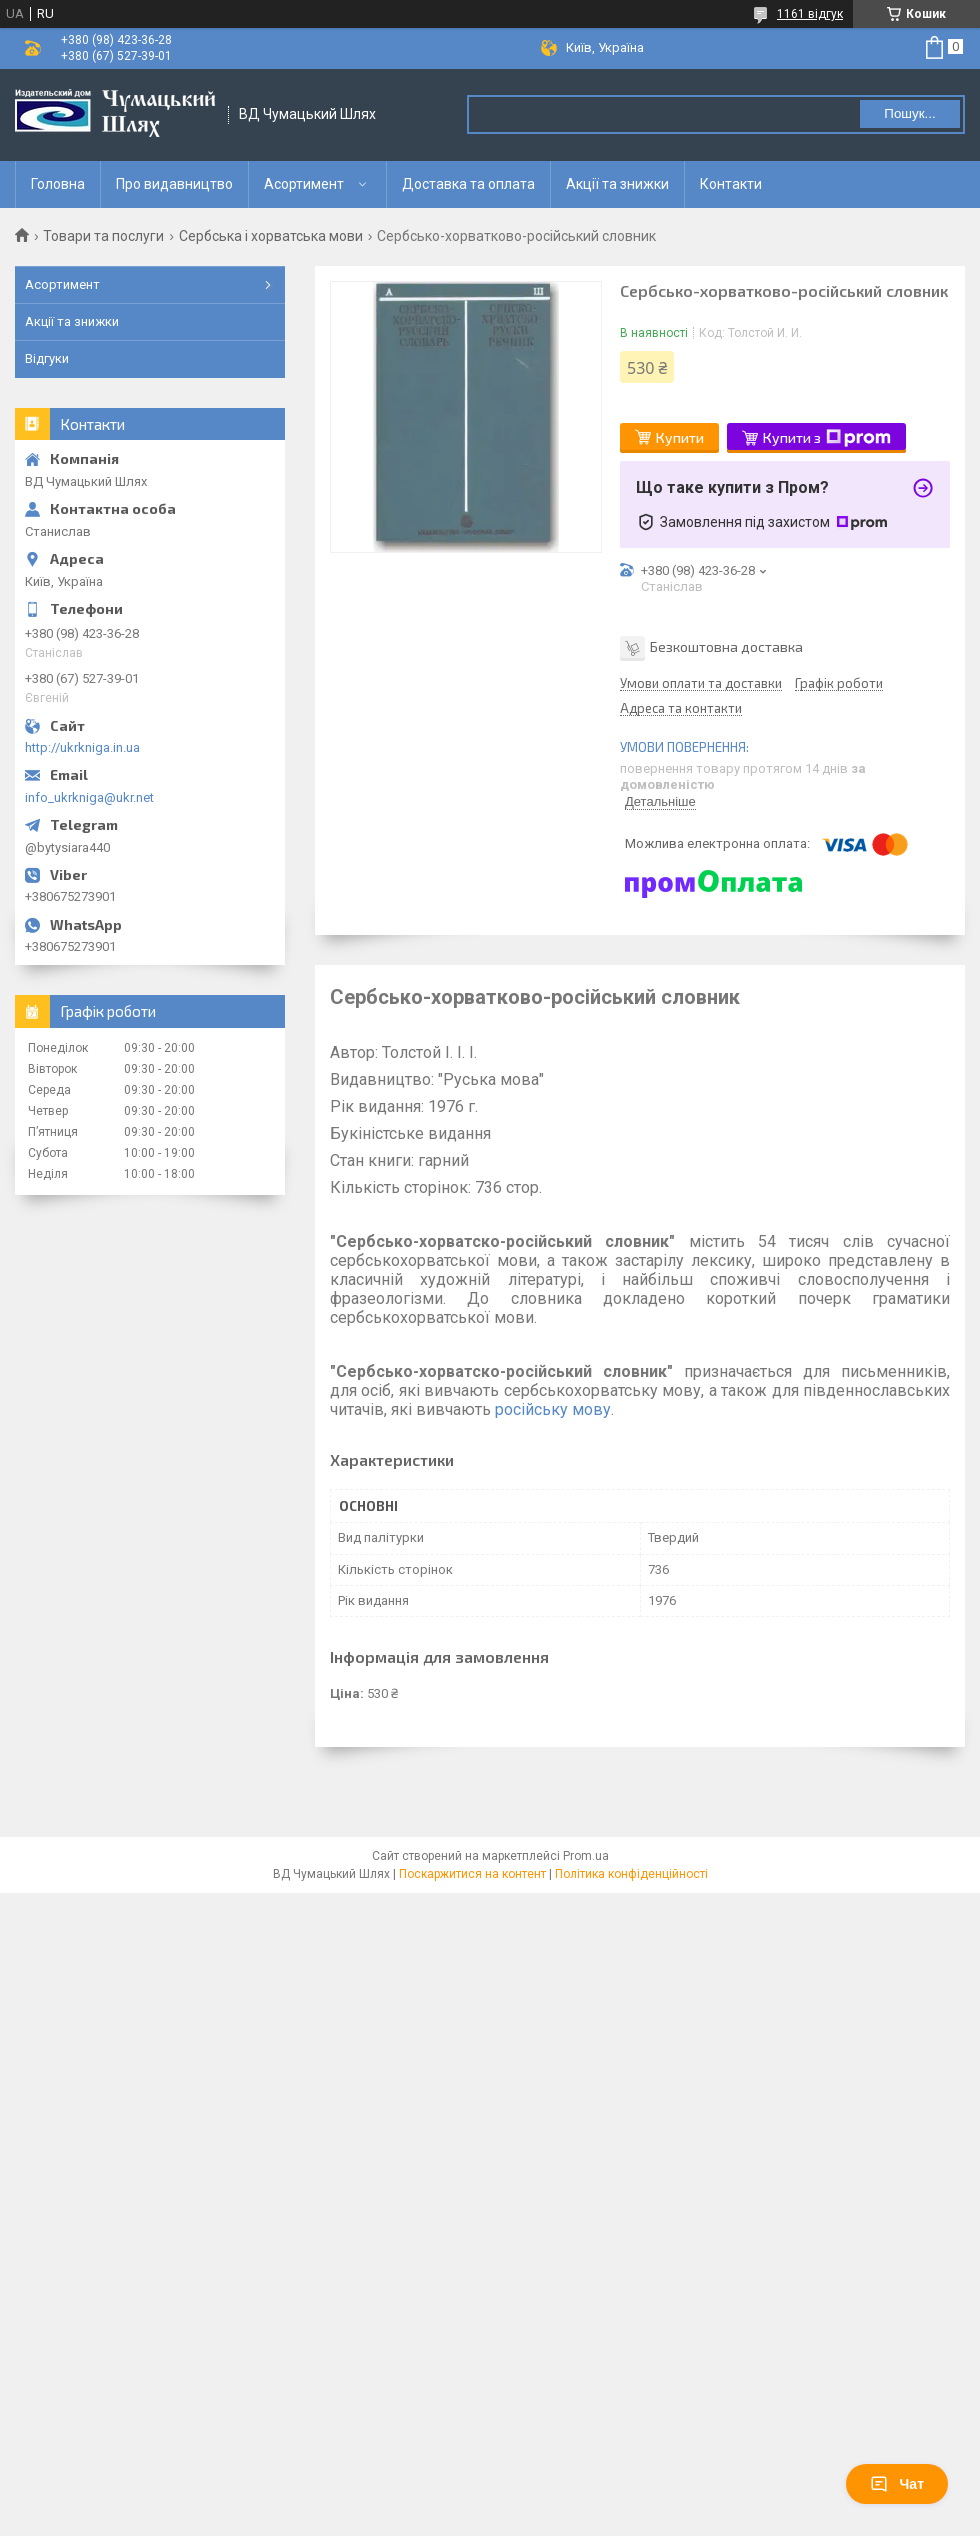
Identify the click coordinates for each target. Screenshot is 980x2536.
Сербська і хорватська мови (271, 236)
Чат (897, 2484)
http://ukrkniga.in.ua (82, 747)
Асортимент (304, 184)
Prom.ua (586, 1856)
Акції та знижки (617, 184)
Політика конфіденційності (631, 1874)
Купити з (827, 438)
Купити (680, 437)
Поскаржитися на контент (472, 1874)
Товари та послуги (103, 236)
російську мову (553, 1409)
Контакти (731, 184)
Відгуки (47, 358)
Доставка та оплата (468, 184)
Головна (58, 184)
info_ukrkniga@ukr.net (89, 797)
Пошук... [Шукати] (909, 113)
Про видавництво (174, 184)
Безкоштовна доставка (726, 645)
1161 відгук (810, 14)
